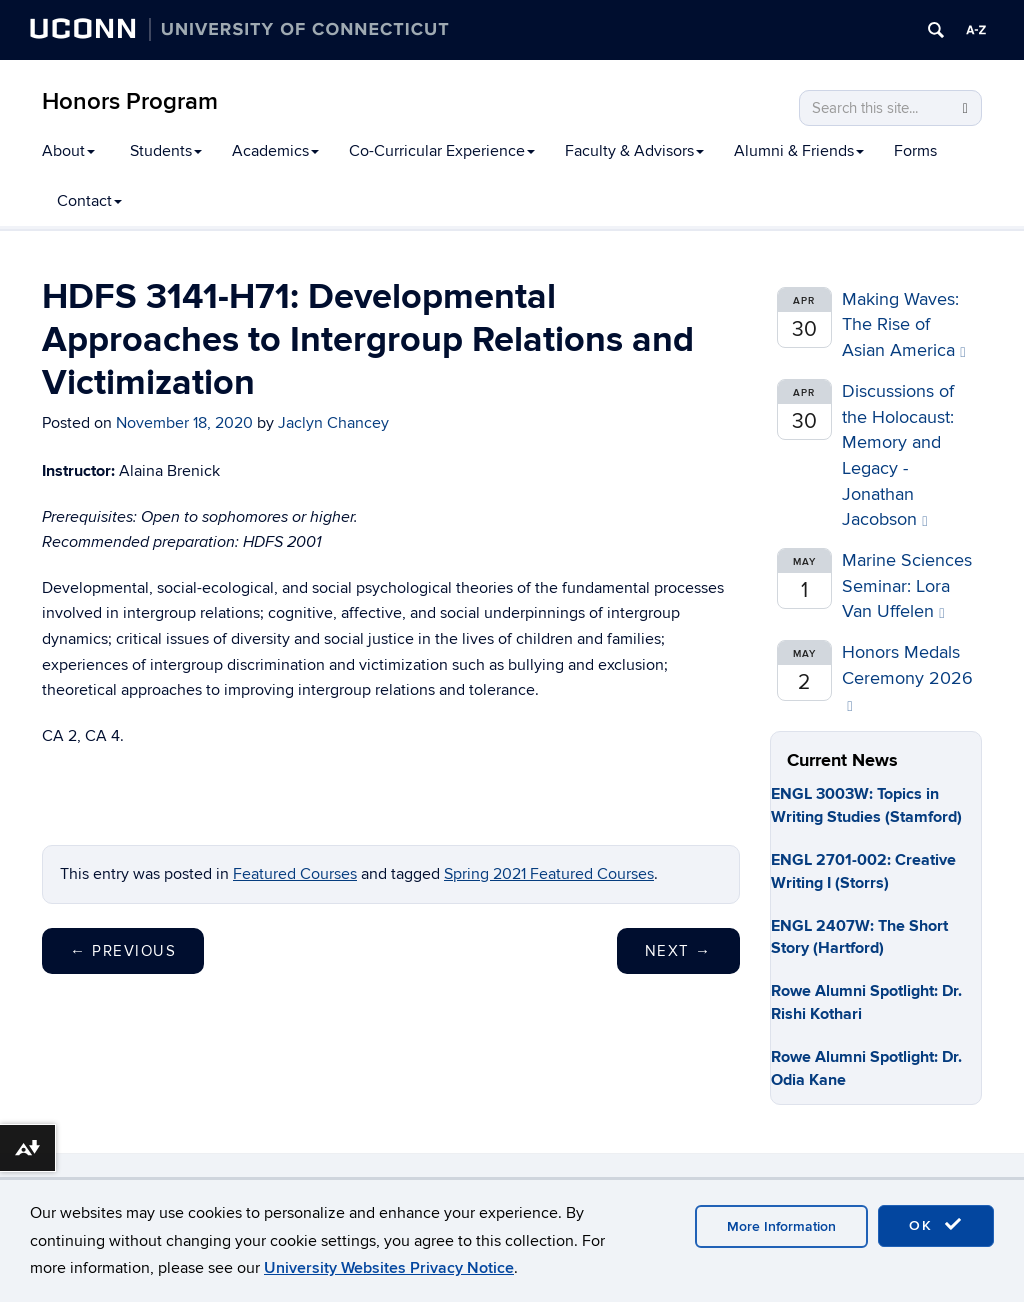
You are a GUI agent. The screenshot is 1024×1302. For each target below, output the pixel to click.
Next (678, 951)
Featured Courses (295, 874)
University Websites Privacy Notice (389, 1268)
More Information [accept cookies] (781, 1226)
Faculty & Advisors (634, 151)
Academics (275, 151)
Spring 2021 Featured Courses (549, 874)
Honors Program (130, 101)
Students (166, 151)
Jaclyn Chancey (333, 423)
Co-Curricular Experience (442, 151)
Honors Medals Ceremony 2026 (907, 677)
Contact (89, 201)
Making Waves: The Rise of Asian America (904, 325)
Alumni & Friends (799, 151)
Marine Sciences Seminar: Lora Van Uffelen (907, 586)
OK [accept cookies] (936, 1225)
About (68, 151)
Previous (123, 951)
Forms (915, 151)
